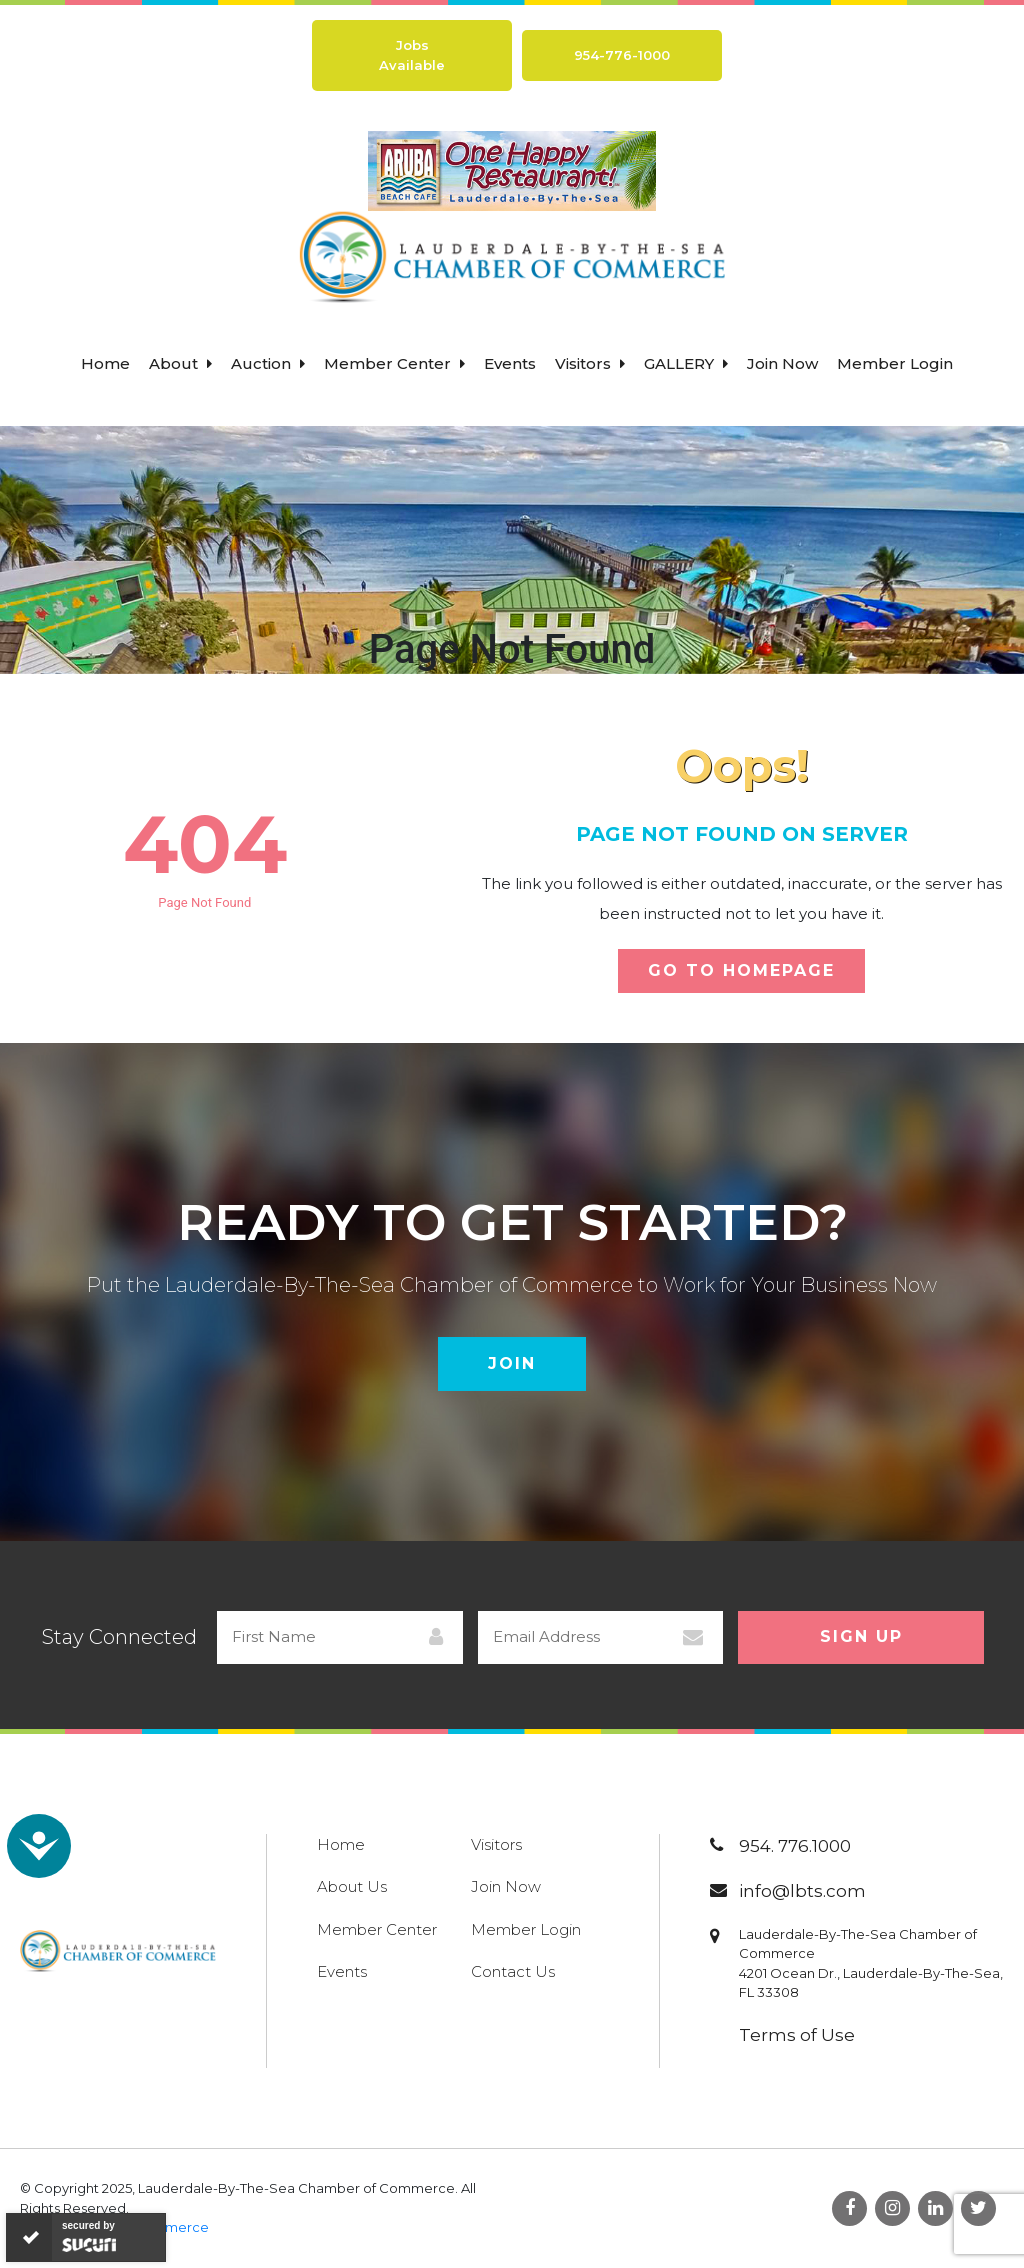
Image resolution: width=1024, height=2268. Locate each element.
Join (512, 1363)
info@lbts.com (802, 1891)
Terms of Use (797, 2035)
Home (105, 363)
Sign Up (861, 1636)
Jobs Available (412, 55)
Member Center (394, 363)
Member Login (895, 363)
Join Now (782, 363)
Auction (268, 363)
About (180, 363)
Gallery (686, 363)
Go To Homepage (741, 970)
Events (510, 363)
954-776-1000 (622, 55)
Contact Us (513, 1971)
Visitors (590, 363)
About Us (352, 1886)
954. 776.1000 (795, 1846)
